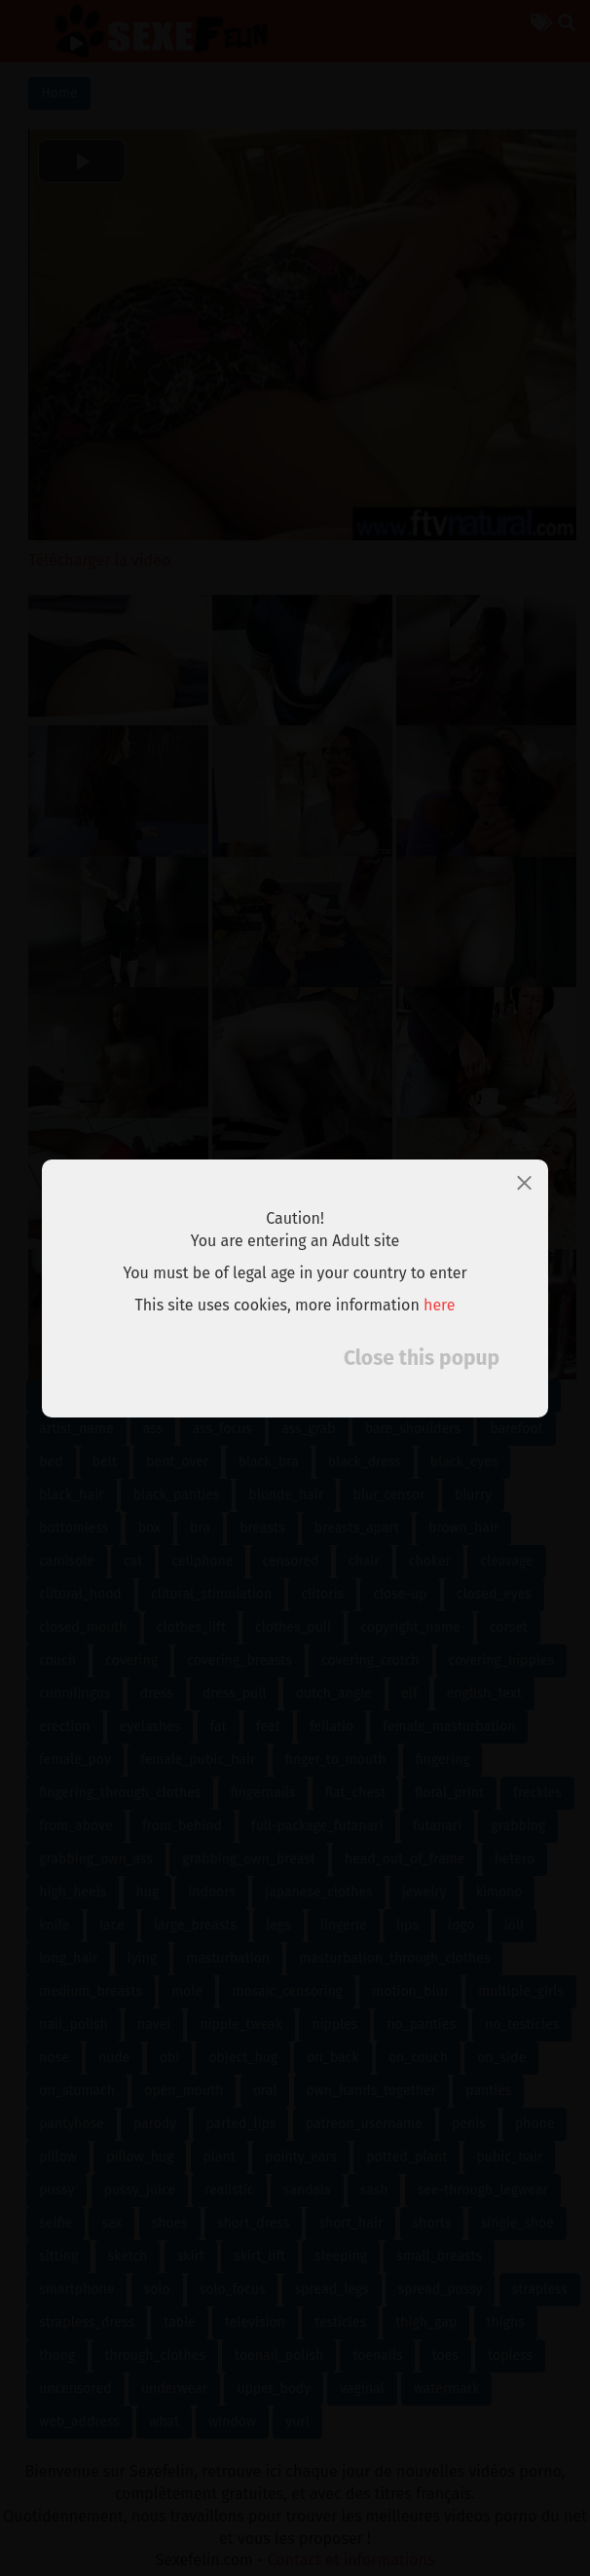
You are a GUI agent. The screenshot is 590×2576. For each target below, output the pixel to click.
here (440, 1304)
